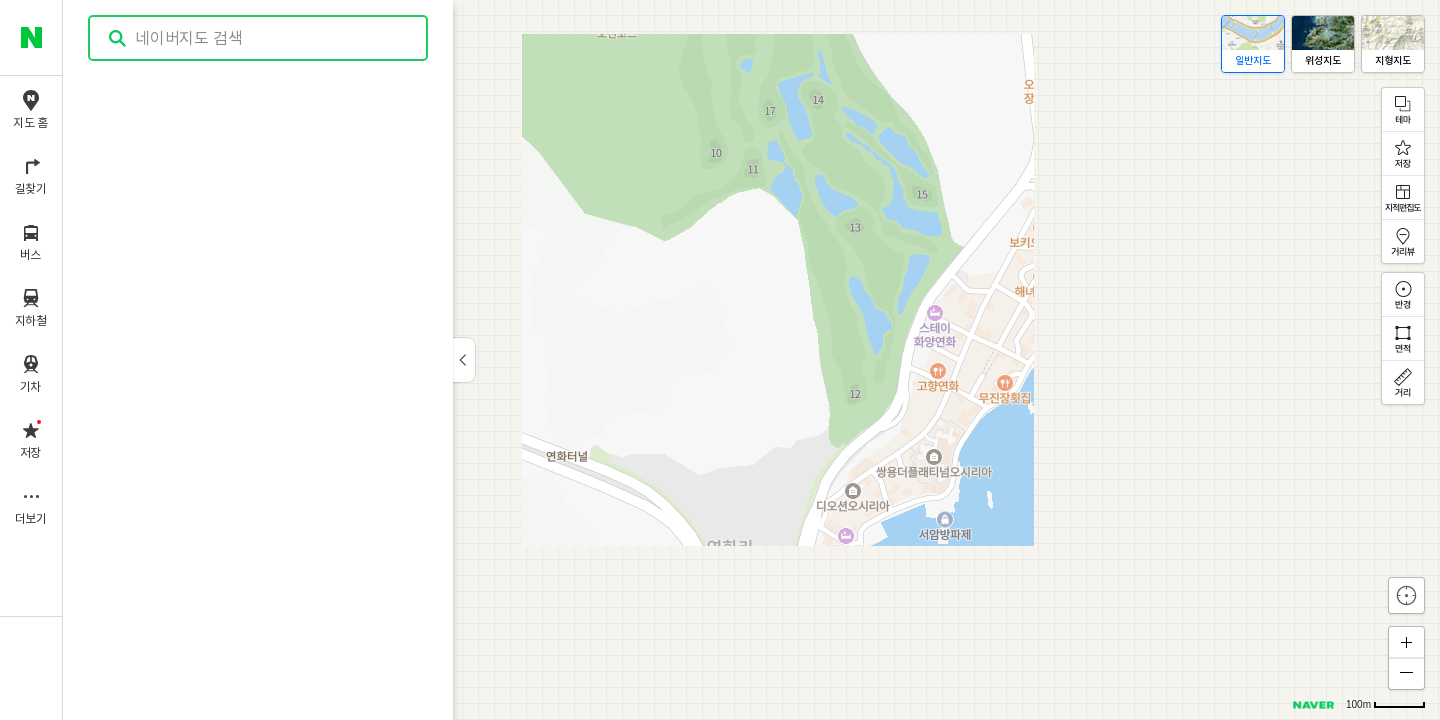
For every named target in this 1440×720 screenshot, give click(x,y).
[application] (751, 360)
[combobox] (259, 38)
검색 (118, 38)
